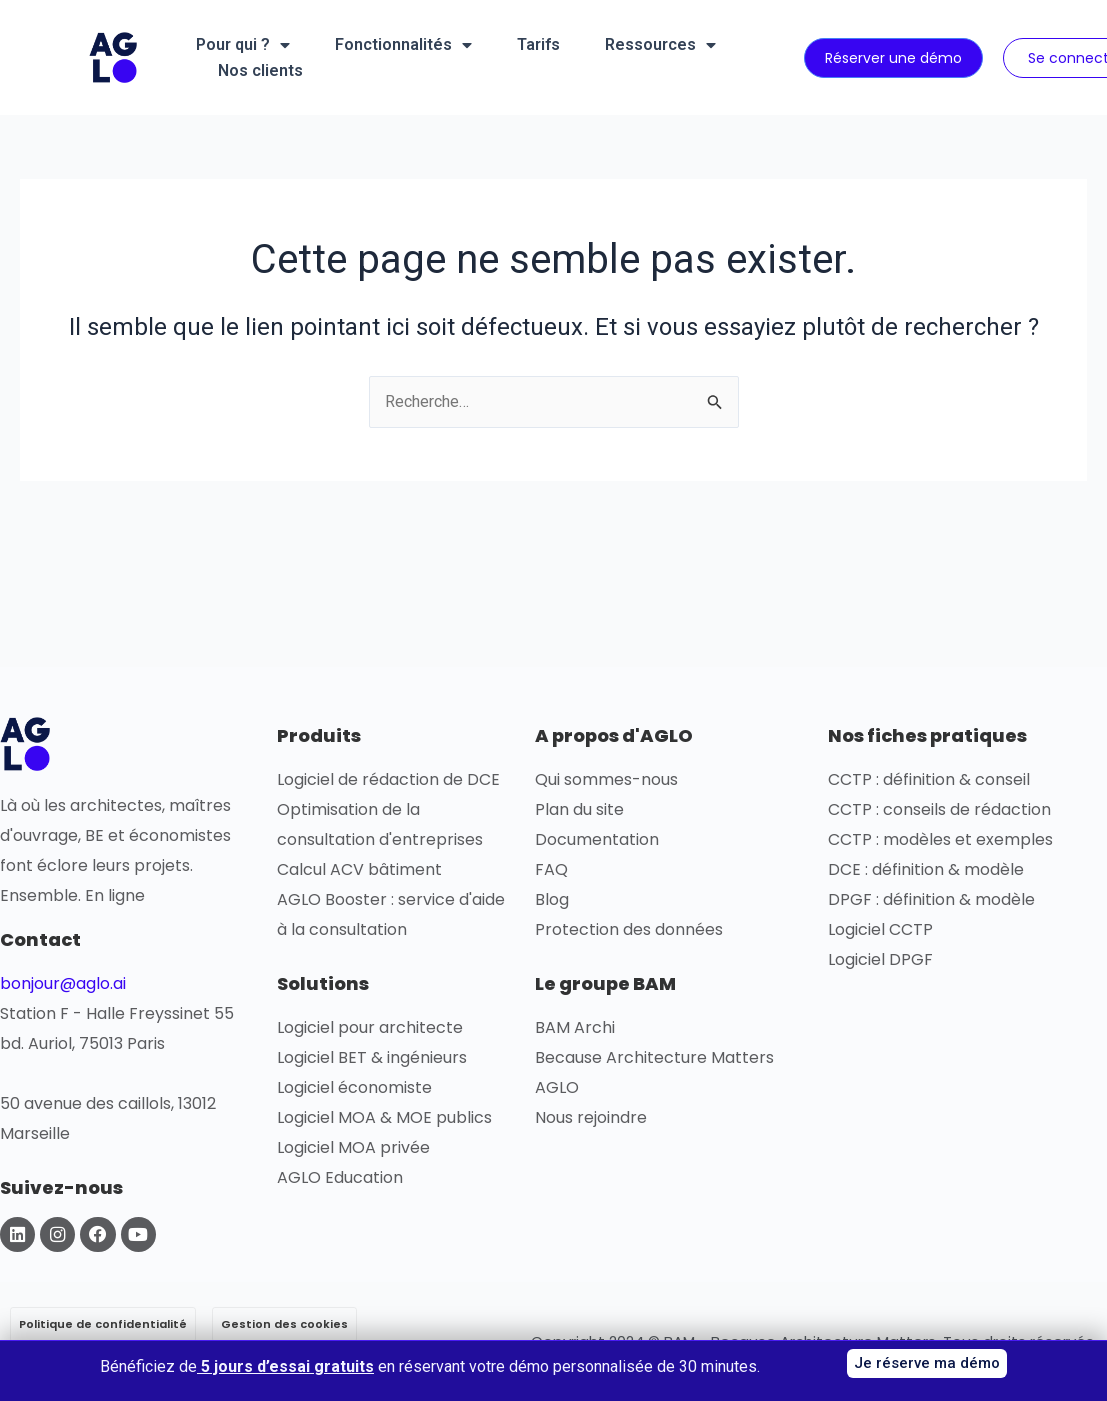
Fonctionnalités (403, 45)
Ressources (660, 45)
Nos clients (260, 70)
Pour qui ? (243, 45)
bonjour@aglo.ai (63, 983)
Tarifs (538, 44)
